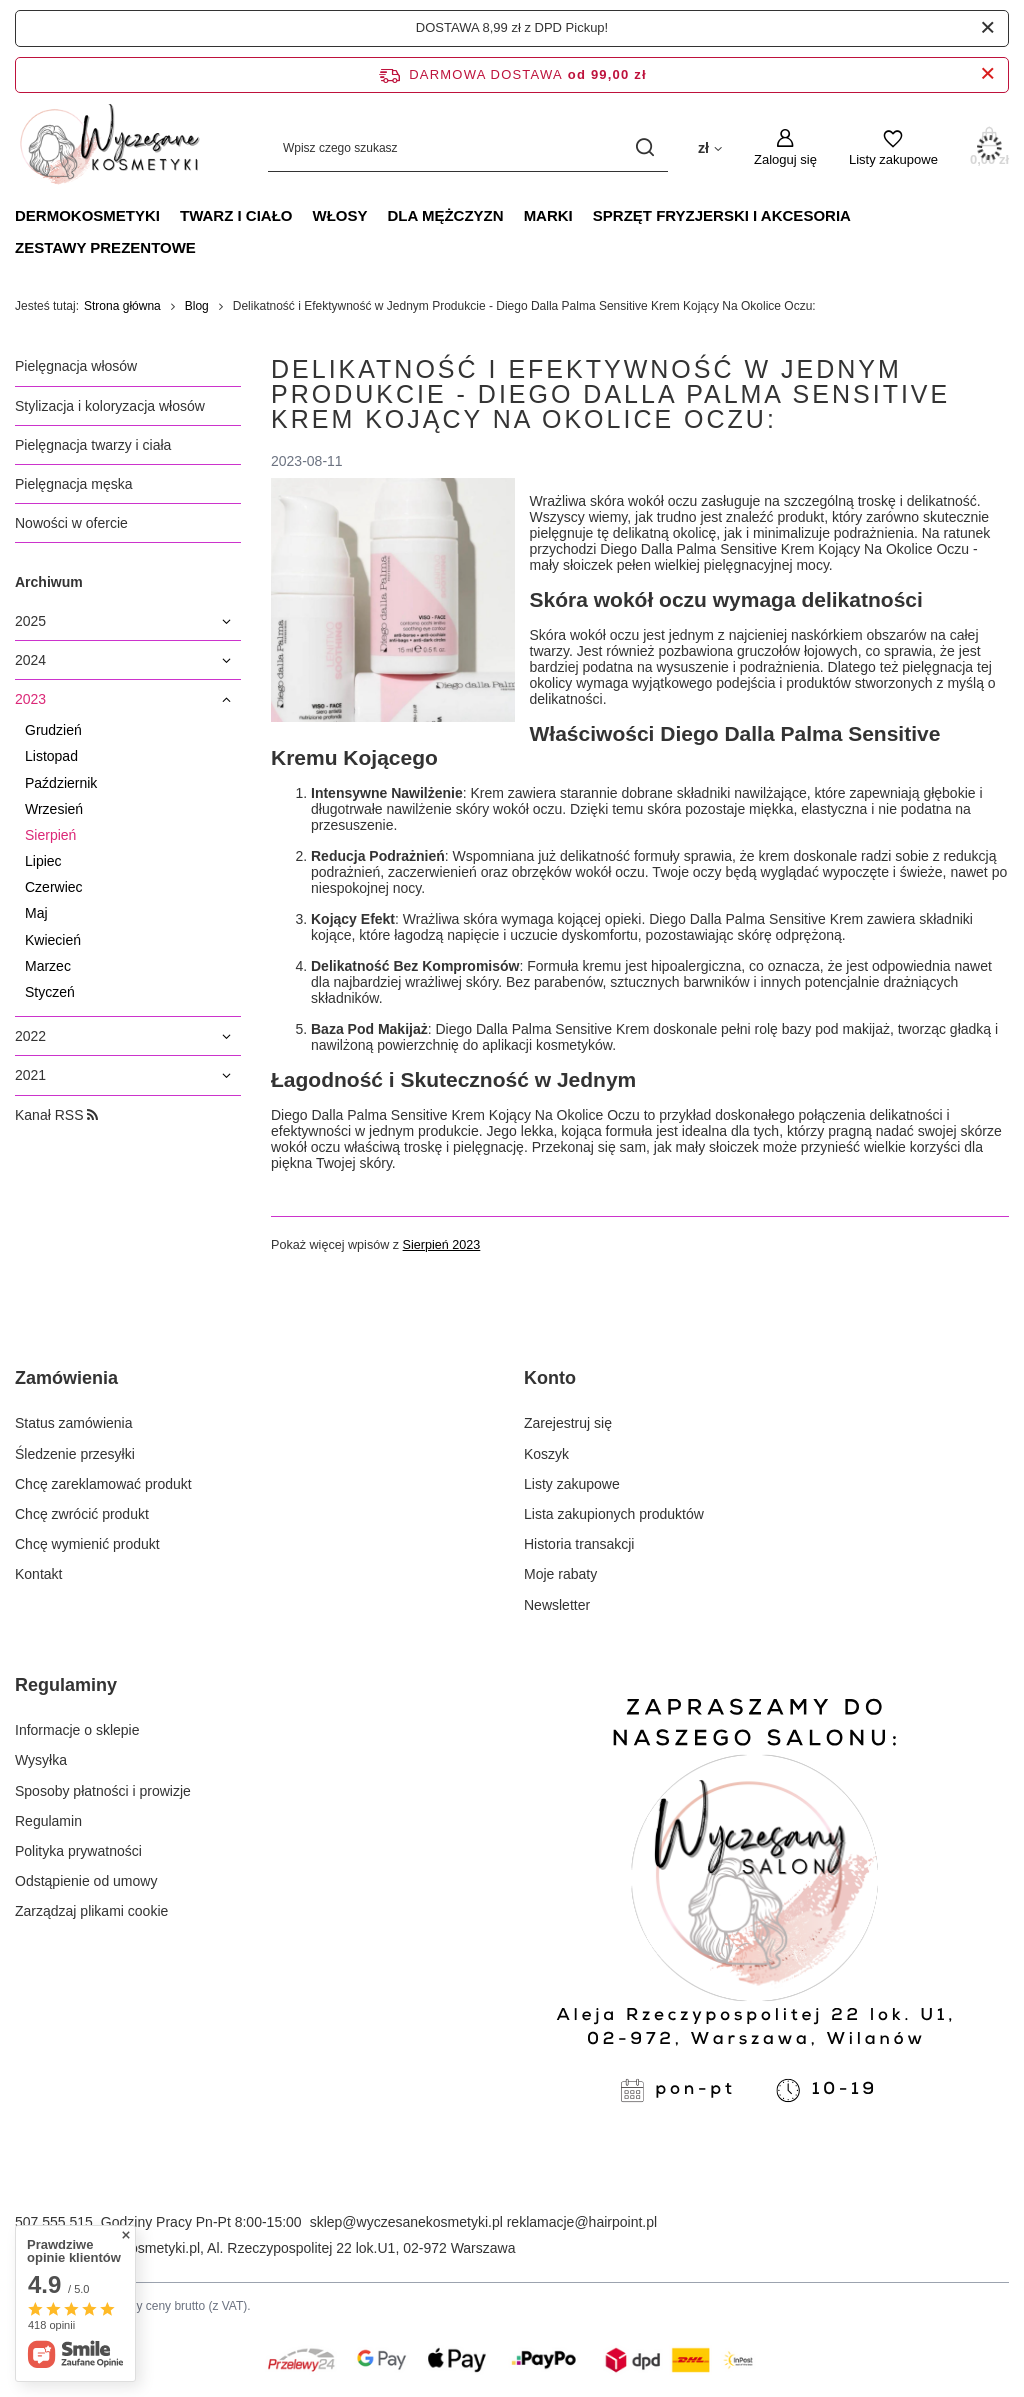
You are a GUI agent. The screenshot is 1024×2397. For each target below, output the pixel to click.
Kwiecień (53, 940)
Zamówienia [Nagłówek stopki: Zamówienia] (66, 1378)
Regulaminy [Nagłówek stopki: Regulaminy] (66, 1685)
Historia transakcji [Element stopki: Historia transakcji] (579, 1544)
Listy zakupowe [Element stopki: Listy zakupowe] (572, 1484)
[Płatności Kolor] (512, 2378)
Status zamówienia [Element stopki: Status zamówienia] (74, 1423)
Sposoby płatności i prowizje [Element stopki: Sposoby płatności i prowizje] (103, 1791)
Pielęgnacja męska (74, 484)
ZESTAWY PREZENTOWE (105, 247)
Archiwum (49, 582)
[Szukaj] (645, 148)
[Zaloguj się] (785, 148)
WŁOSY (340, 215)
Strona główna (122, 306)
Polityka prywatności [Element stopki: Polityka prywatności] (78, 1851)
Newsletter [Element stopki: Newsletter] (557, 1605)
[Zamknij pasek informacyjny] (987, 74)
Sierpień (50, 835)
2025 (30, 621)
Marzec (48, 966)
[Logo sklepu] (109, 148)
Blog (197, 306)
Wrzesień (54, 809)
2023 (30, 699)
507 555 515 (54, 2222)
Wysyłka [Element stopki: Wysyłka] (41, 1760)
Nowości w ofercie (71, 523)
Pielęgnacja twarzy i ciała (93, 445)
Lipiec (43, 861)
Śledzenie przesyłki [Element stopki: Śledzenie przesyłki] (75, 1454)
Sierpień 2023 (442, 1246)
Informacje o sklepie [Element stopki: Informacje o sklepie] (77, 1730)
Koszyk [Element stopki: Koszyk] (546, 1454)
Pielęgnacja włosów (76, 366)
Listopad (51, 756)
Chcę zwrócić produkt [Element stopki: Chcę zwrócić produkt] (82, 1514)
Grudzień (53, 730)
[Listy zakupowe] (893, 148)
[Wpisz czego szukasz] (468, 148)
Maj (36, 913)
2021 (30, 1075)
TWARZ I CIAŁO (236, 215)
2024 (30, 660)
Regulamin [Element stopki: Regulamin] (48, 1821)
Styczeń (50, 992)
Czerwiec (54, 887)
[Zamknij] (987, 28)
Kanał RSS (56, 1115)
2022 (30, 1036)
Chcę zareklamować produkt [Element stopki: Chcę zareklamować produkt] (103, 1484)
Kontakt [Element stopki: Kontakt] (38, 1574)
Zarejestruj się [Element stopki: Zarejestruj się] (568, 1423)
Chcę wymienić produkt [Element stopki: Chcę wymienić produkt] (87, 1544)
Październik (61, 783)
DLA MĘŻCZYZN (446, 215)
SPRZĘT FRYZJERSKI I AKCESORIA (722, 215)
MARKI (548, 215)
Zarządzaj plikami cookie (91, 1911)
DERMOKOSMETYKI (87, 215)
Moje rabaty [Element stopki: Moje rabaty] (560, 1574)
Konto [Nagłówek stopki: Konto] (550, 1378)
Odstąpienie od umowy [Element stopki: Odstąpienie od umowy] (86, 1881)
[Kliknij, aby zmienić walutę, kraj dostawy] (710, 148)
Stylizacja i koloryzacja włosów (110, 406)
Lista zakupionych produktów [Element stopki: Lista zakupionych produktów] (614, 1514)
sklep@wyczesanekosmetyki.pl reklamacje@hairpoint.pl (483, 2222)
